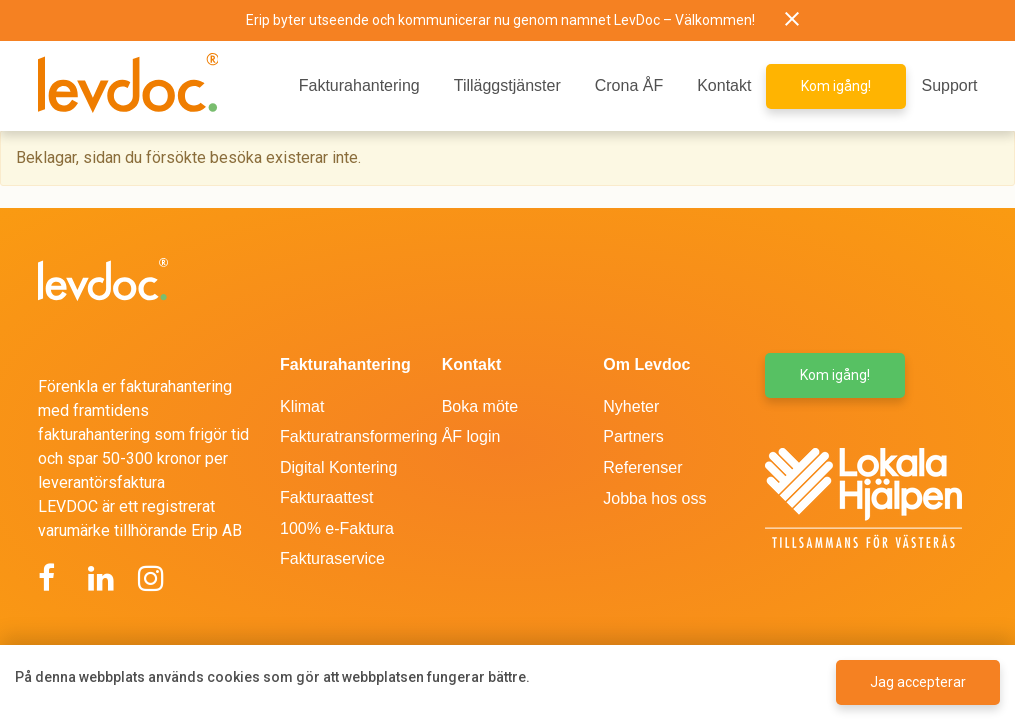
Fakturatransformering (358, 436)
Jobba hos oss (654, 498)
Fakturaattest (326, 497)
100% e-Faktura (337, 528)
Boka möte (480, 406)
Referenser (642, 467)
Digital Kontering (338, 467)
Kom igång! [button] (836, 86)
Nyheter (631, 406)
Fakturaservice (332, 558)
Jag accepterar (918, 682)
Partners (633, 436)
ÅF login (471, 436)
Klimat (302, 406)
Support (949, 85)
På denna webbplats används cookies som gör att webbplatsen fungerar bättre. (272, 677)
